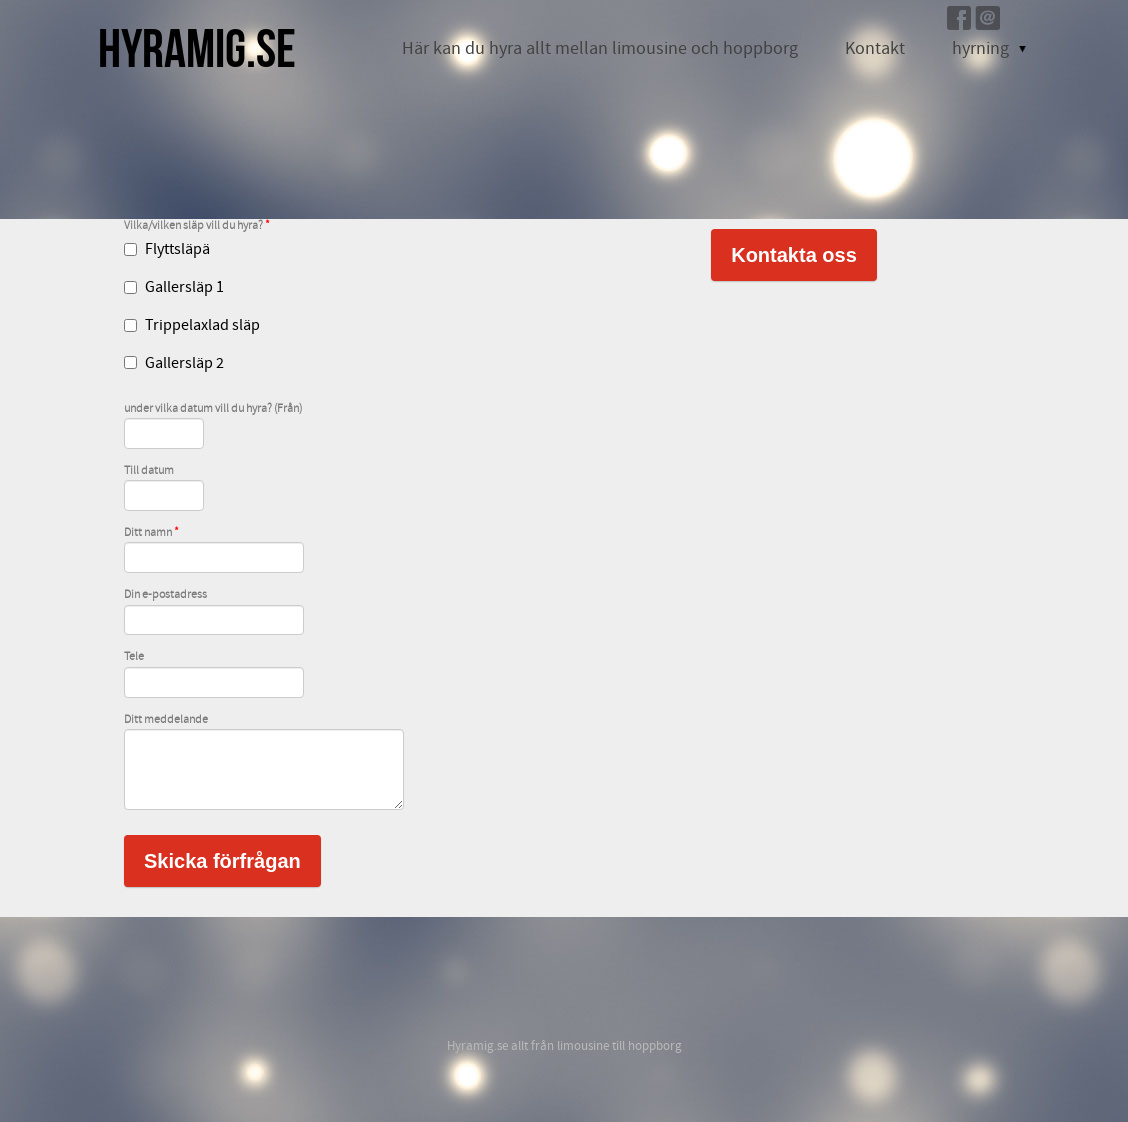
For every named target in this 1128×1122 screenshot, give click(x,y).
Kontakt (875, 48)
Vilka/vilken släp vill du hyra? (197, 226)
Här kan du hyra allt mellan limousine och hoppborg (600, 48)
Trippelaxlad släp (192, 325)
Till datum (149, 471)
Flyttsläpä (167, 249)
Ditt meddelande (166, 720)
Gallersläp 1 (174, 287)
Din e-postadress (165, 595)
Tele (134, 657)
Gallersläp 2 (174, 363)
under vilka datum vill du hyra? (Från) (213, 409)
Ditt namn (151, 533)
